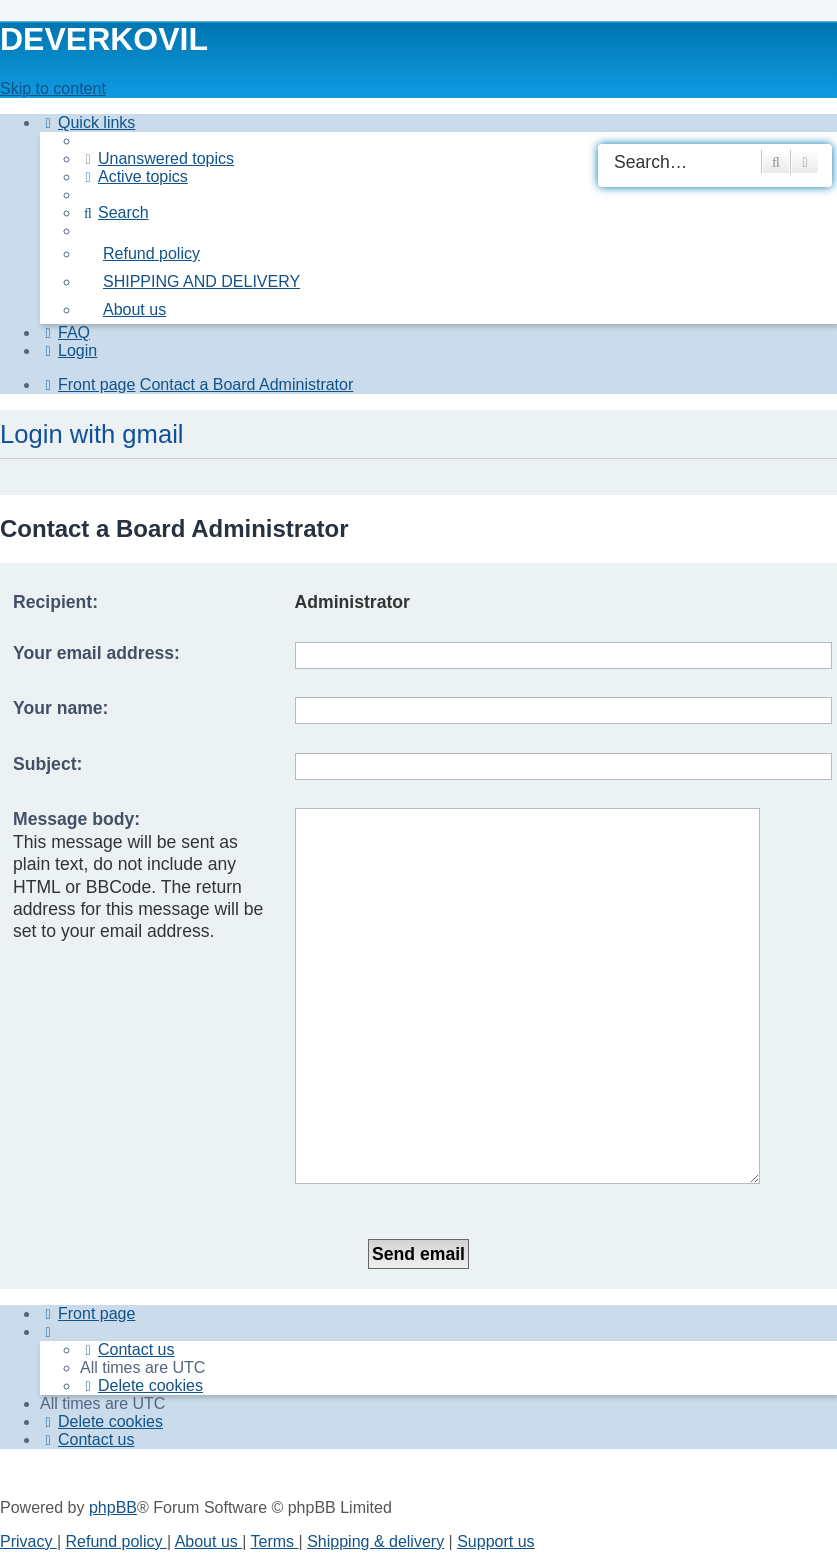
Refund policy (116, 1417)
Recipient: (55, 602)
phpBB (113, 1383)
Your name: (60, 708)
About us (209, 1417)
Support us (495, 1417)
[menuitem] (157, 158)
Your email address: (96, 653)
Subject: (47, 764)
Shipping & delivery (375, 1417)
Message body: (76, 819)
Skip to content (53, 88)
